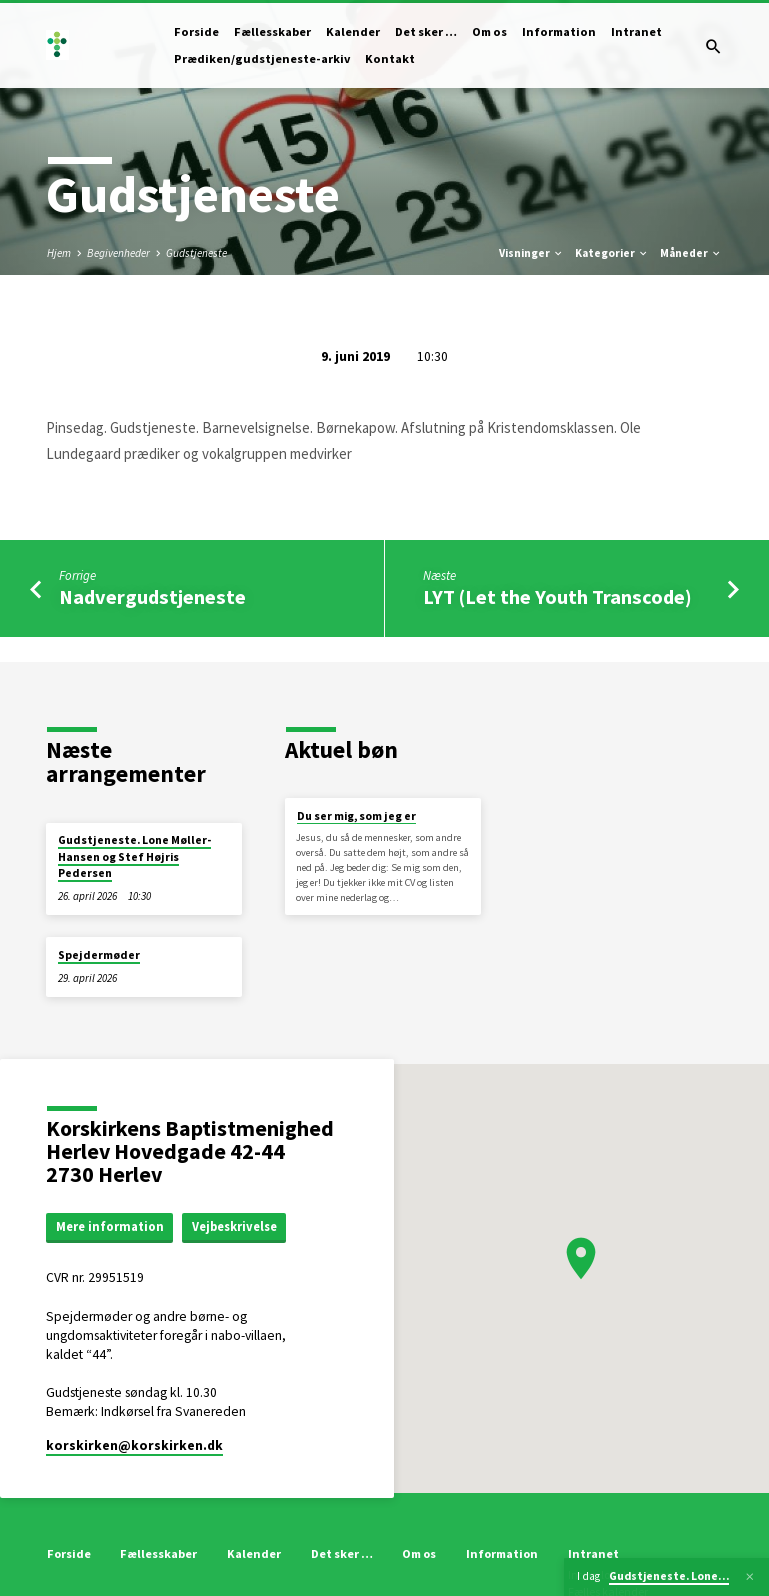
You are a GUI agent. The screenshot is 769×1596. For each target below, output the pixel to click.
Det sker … (426, 31)
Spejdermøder (99, 955)
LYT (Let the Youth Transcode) (557, 597)
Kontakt (390, 58)
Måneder (691, 253)
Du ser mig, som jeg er (356, 816)
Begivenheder (118, 253)
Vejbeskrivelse (234, 1226)
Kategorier (612, 253)
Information (559, 31)
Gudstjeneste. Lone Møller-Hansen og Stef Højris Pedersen (134, 856)
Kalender (353, 31)
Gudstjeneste (196, 253)
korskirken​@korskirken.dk (134, 1445)
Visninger (531, 253)
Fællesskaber (272, 31)
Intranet (636, 31)
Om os (489, 31)
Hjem (59, 253)
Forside (196, 31)
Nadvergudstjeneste (152, 597)
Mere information (110, 1226)
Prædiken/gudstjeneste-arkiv (262, 58)
